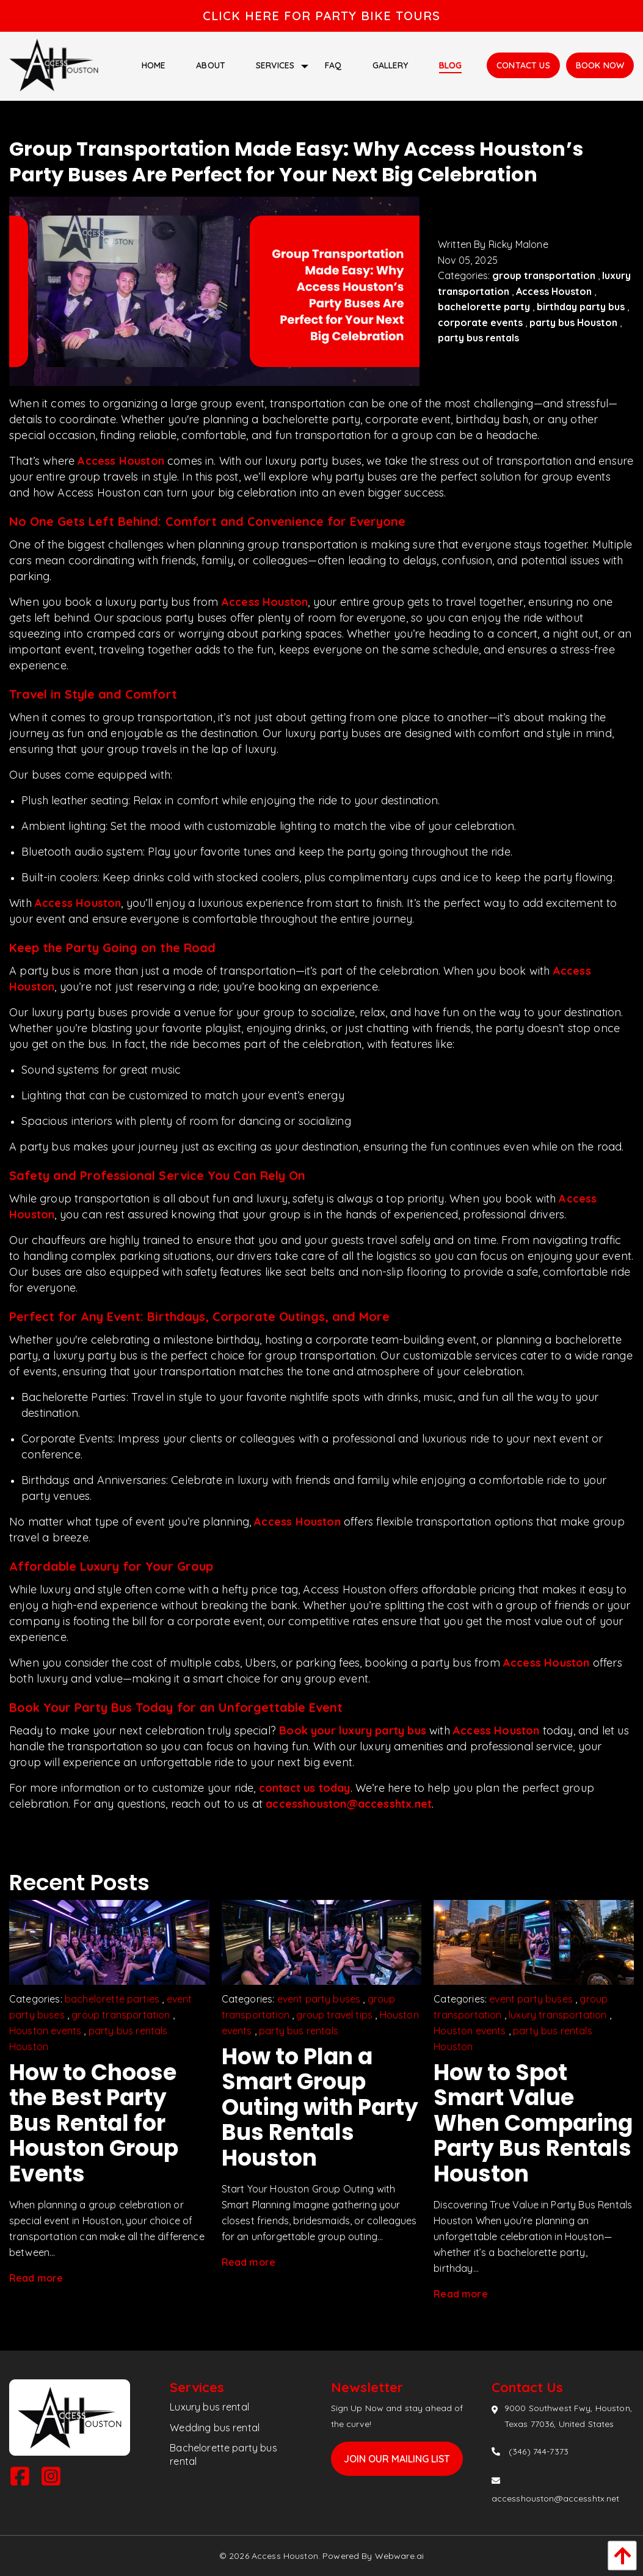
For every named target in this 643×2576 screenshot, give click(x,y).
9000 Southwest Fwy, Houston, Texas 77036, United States (568, 2416)
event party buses (319, 1999)
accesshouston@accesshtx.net (349, 1804)
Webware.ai (399, 2555)
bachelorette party (484, 306)
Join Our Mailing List (397, 2459)
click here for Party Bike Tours (321, 16)
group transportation (543, 275)
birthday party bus (581, 306)
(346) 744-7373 (539, 2451)
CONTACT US (523, 65)
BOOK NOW (600, 65)
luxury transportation (557, 2015)
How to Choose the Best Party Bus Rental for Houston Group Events (93, 2123)
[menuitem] (153, 65)
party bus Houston (573, 322)
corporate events (480, 322)
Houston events (45, 2031)
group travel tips (334, 2015)
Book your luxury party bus (352, 1730)
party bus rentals (478, 338)
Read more (36, 2278)
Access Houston (554, 291)
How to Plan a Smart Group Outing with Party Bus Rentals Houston (320, 2107)
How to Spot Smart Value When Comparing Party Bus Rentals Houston (533, 2123)
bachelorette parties (112, 1999)
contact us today (305, 1788)
